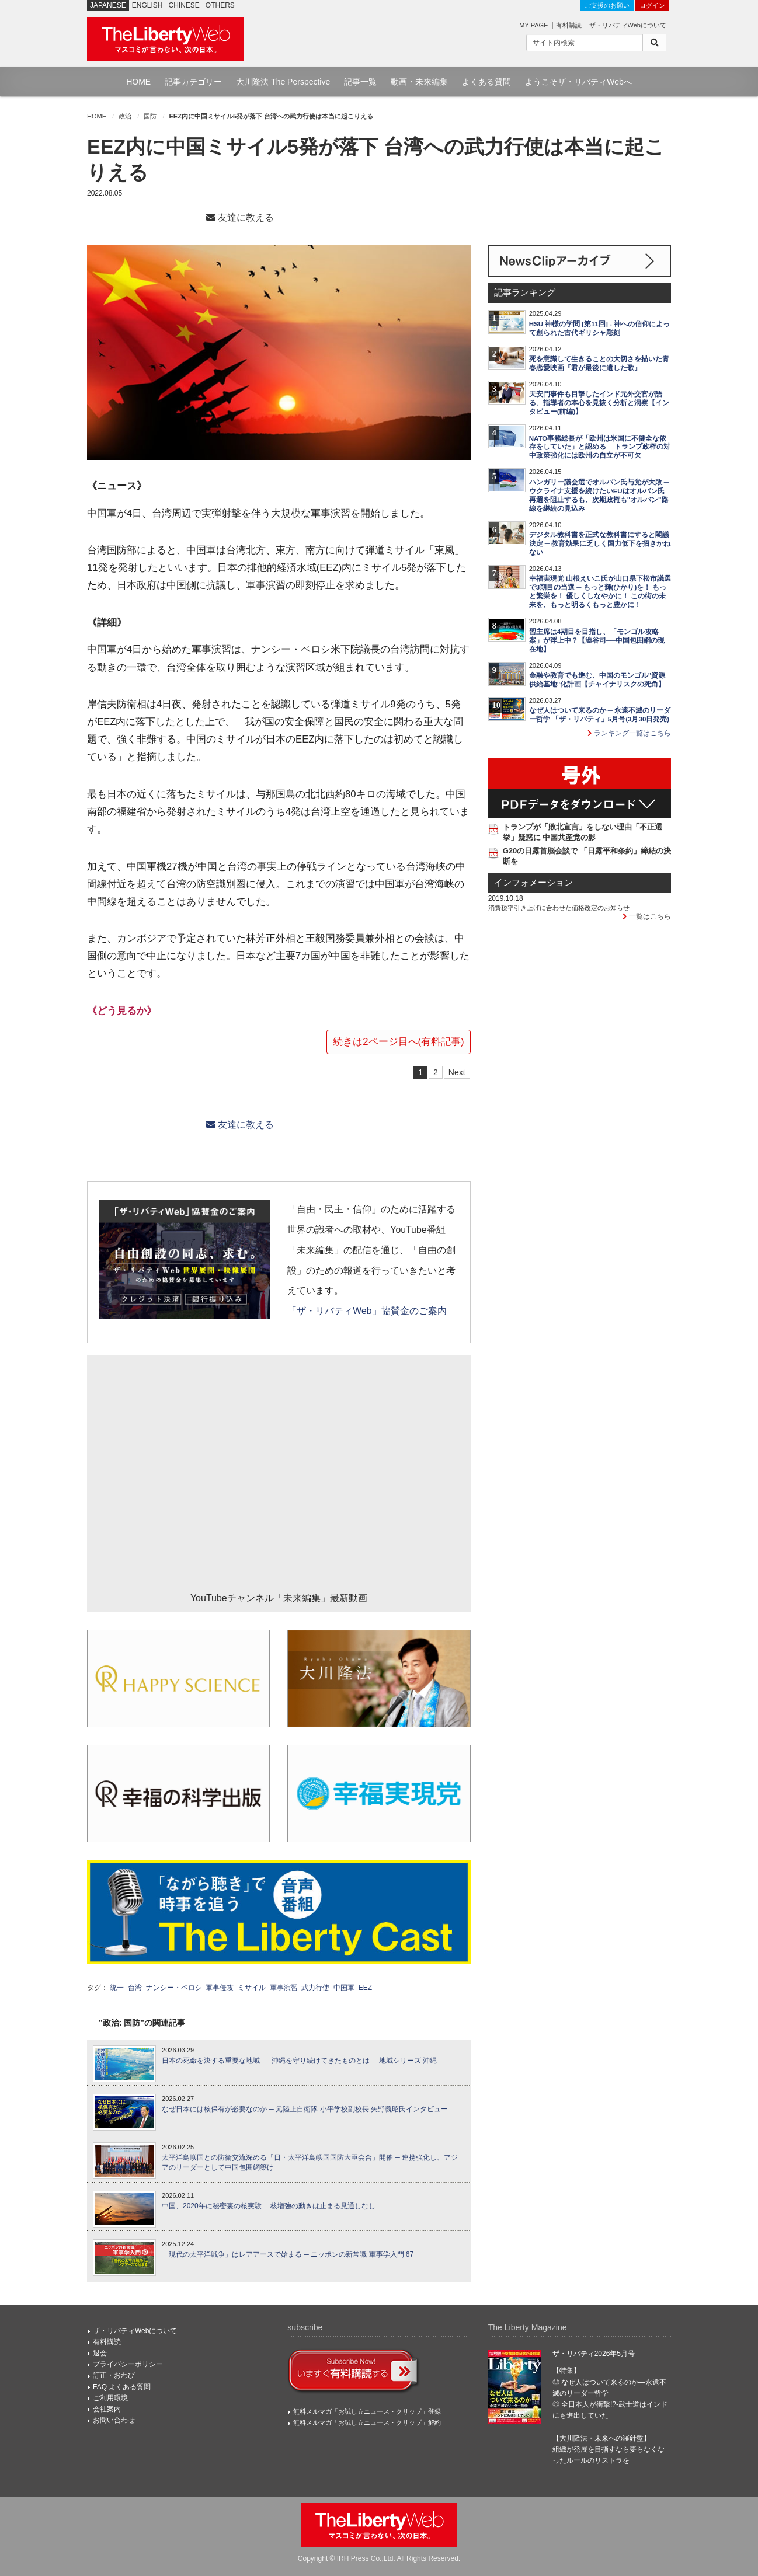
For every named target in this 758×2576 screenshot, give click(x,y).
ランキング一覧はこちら (629, 733)
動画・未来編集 (419, 81)
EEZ (365, 1988)
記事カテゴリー (193, 81)
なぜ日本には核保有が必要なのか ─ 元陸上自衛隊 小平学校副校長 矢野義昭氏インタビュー (305, 2109)
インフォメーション (533, 882)
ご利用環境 (110, 2398)
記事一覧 (360, 81)
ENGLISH (147, 5)
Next (456, 1072)
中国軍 (343, 1988)
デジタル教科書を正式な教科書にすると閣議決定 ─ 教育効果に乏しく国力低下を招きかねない (600, 543)
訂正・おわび (114, 2375)
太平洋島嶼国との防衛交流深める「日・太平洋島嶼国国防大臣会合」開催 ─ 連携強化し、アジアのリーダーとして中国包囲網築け (310, 2162)
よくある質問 (486, 81)
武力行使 (315, 1988)
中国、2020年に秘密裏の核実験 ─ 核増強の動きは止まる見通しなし (268, 2206)
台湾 (135, 1988)
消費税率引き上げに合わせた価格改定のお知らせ (559, 907)
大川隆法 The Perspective (283, 81)
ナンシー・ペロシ (174, 1988)
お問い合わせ (114, 2420)
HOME (138, 81)
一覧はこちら (647, 916)
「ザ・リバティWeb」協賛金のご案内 (366, 1311)
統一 (117, 1988)
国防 (150, 116)
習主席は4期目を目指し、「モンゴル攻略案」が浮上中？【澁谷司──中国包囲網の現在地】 (597, 640)
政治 (125, 116)
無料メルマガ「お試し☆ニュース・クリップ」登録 (367, 2411)
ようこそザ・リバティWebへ (578, 81)
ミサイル (252, 1988)
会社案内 (107, 2409)
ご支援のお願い (607, 5)
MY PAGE (533, 25)
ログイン (652, 5)
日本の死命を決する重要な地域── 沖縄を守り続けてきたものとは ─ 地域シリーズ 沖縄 (299, 2060)
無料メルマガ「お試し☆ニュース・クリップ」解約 (367, 2422)
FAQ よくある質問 (122, 2387)
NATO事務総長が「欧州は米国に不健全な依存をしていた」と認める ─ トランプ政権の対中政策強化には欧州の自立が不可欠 (600, 447)
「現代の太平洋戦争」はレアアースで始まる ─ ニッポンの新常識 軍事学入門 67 (287, 2254)
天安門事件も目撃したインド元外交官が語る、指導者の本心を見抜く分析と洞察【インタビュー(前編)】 (599, 403)
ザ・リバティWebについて (627, 25)
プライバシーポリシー (128, 2364)
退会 (100, 2353)
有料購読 (569, 25)
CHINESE (184, 5)
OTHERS (220, 5)
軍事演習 (284, 1988)
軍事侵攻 (220, 1988)
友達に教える (240, 217)
